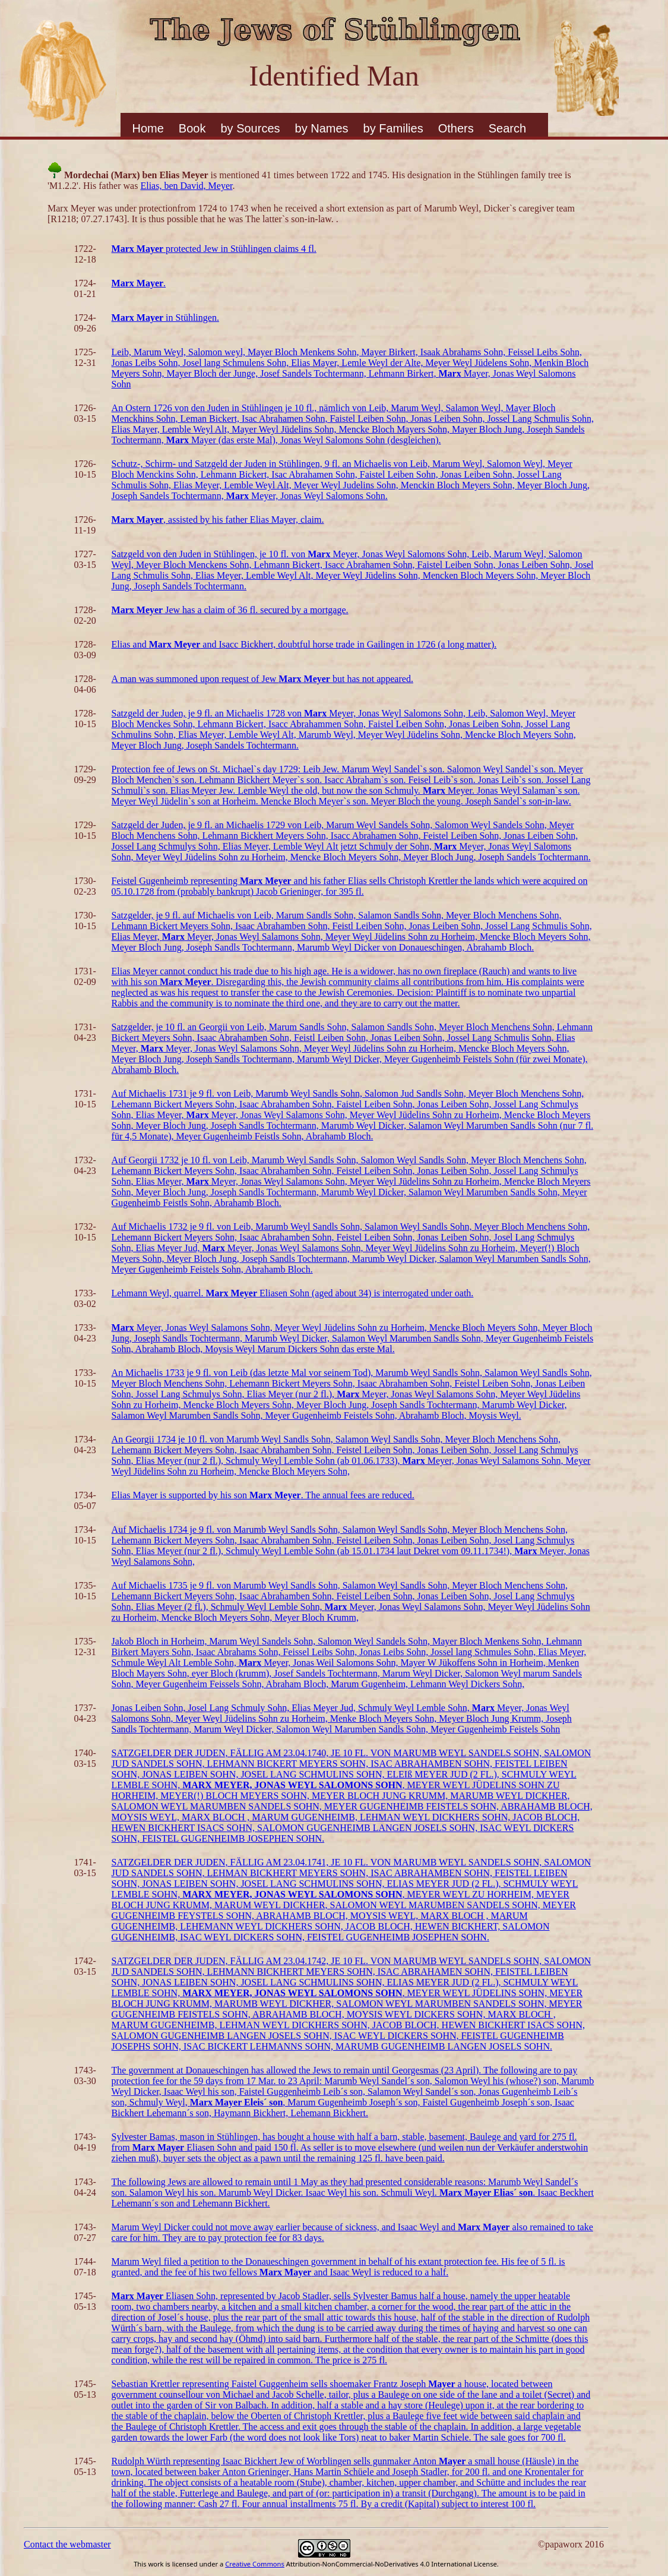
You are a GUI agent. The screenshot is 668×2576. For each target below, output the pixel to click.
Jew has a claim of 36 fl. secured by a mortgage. (230, 610)
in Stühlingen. (165, 317)
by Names (322, 128)
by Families (393, 128)
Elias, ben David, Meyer (186, 186)
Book (192, 128)
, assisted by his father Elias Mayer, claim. (218, 519)
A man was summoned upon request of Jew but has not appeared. (262, 679)
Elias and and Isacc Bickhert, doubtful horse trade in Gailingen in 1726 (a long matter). (304, 644)
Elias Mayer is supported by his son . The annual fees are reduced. (263, 1495)
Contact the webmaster (67, 2544)
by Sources (250, 128)
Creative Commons (254, 2563)
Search (507, 128)
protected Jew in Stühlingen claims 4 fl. (214, 249)
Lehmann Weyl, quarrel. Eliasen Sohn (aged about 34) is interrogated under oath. (293, 1293)
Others (456, 128)
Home (148, 128)
